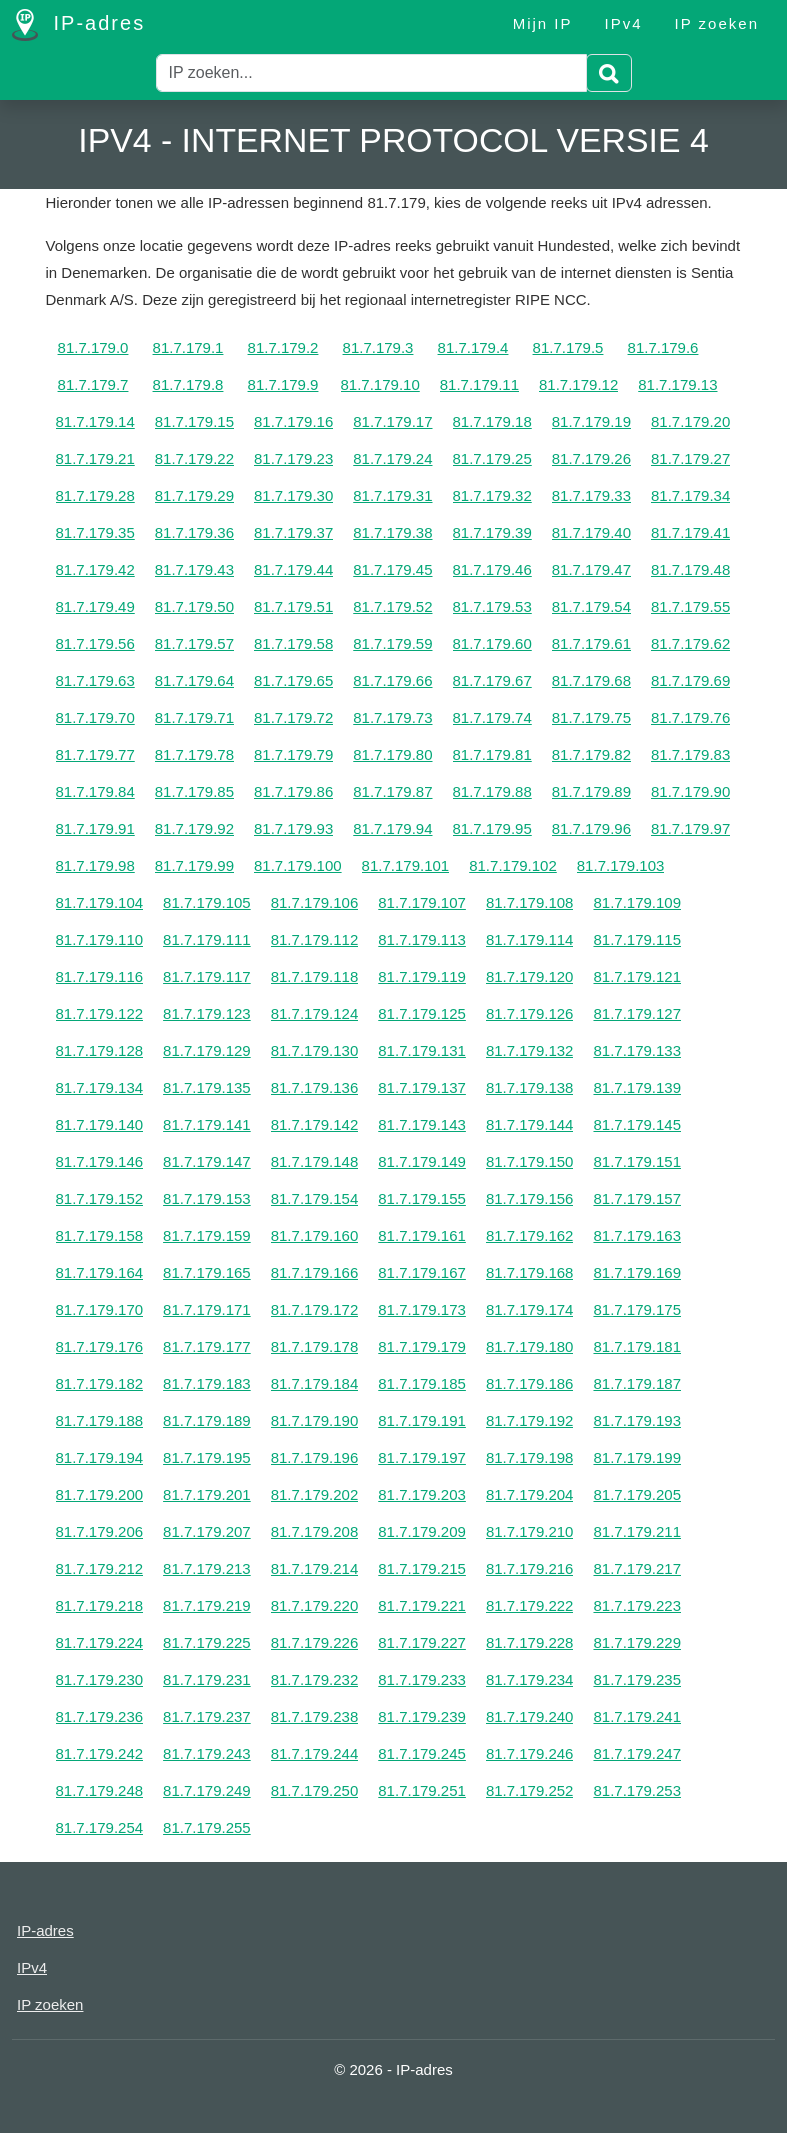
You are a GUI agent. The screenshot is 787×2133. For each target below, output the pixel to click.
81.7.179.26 (591, 458)
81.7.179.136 (315, 1087)
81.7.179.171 (207, 1309)
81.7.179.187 (637, 1383)
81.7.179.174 (530, 1309)
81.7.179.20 (690, 421)
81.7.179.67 (492, 680)
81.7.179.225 (207, 1642)
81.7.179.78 (194, 754)
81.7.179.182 (100, 1383)
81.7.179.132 (530, 1050)
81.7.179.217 (637, 1568)
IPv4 (624, 23)
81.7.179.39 (492, 532)
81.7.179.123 (207, 1013)
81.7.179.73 (392, 717)
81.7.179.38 (392, 532)
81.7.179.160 (315, 1235)
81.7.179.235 (637, 1679)
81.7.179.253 (637, 1790)
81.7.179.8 (188, 384)
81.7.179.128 (100, 1050)
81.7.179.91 (95, 828)
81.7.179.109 (637, 902)
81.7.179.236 (100, 1716)
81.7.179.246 (530, 1753)
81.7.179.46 (492, 569)
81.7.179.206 (100, 1531)
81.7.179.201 (207, 1494)
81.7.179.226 (315, 1642)
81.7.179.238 (315, 1716)
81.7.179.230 (100, 1679)
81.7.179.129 (207, 1050)
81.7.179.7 (93, 384)
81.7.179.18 (492, 421)
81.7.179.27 (690, 458)
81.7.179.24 (392, 458)
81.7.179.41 (690, 532)
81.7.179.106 (315, 902)
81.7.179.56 (95, 643)
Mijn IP (543, 23)
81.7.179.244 (315, 1753)
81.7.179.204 (530, 1494)
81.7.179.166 (315, 1272)
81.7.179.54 (591, 606)
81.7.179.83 (690, 754)
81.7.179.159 (207, 1235)
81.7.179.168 (530, 1272)
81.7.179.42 (95, 569)
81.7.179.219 (207, 1605)
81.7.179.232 (315, 1679)
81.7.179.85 (194, 791)
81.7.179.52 (392, 606)
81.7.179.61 (591, 643)
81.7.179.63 (95, 680)
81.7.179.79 (293, 754)
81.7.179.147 (207, 1161)
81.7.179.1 (188, 347)
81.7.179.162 (530, 1235)
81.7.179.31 (392, 495)
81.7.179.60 (492, 643)
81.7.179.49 (95, 606)
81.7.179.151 (637, 1161)
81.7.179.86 (293, 791)
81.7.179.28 (95, 495)
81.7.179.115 (637, 939)
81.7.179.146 (100, 1161)
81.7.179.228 (530, 1642)
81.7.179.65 (293, 680)
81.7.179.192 (530, 1420)
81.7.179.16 (293, 421)
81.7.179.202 (315, 1494)
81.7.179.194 (100, 1457)
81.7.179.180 (530, 1346)
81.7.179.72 (293, 717)
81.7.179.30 (293, 495)
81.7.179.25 (492, 458)
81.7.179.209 (422, 1531)
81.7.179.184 (315, 1383)
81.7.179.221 (422, 1605)
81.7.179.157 (637, 1198)
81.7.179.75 (591, 717)
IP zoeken (717, 23)
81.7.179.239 (422, 1716)
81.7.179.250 (315, 1790)
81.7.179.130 (315, 1050)
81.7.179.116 (100, 976)
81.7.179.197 (422, 1457)
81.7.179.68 (591, 680)
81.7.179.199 (637, 1457)
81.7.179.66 (392, 680)
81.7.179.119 (422, 976)
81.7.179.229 (637, 1642)
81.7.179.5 (568, 347)
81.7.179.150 (530, 1161)
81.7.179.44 (293, 569)
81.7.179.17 (392, 421)
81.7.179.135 (207, 1087)
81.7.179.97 (690, 828)
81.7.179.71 (194, 717)
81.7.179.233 (422, 1679)
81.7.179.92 (194, 828)
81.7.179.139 (637, 1087)
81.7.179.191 (422, 1420)
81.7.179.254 (100, 1827)
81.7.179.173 (422, 1309)
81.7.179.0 (93, 347)
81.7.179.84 (95, 791)
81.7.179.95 (492, 828)
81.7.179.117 (207, 976)
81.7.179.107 (422, 902)
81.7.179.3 (378, 347)
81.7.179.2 (283, 347)
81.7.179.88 (492, 791)
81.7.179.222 (530, 1605)
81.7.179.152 (100, 1198)
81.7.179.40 (591, 532)
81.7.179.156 (530, 1198)
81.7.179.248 (100, 1790)
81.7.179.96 (591, 828)
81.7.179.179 (422, 1346)
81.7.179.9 (283, 384)
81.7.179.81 (492, 754)
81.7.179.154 (315, 1198)
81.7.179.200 (100, 1494)
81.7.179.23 (293, 458)
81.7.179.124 (315, 1013)
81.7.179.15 (194, 421)
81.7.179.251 (422, 1790)
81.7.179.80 (392, 754)
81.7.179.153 (207, 1198)
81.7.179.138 (530, 1087)
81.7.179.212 (100, 1568)
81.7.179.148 (315, 1161)
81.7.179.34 (690, 495)
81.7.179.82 (591, 754)
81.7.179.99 (194, 865)
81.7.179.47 (591, 569)
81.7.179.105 (207, 902)
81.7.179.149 (422, 1161)
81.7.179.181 (637, 1346)
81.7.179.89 (591, 791)
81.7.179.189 (207, 1420)
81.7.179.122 (100, 1013)
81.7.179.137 (422, 1087)
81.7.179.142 (315, 1124)
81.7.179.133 (637, 1050)
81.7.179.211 (637, 1531)
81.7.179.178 (315, 1346)
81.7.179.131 (422, 1050)
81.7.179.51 (293, 606)
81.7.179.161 (422, 1235)
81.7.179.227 (422, 1642)
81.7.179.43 (194, 569)
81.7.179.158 (100, 1235)
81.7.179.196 (315, 1457)
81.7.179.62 (690, 643)
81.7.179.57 (194, 643)
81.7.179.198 (530, 1457)
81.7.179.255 (207, 1827)
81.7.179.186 (530, 1383)
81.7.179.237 (207, 1716)
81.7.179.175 (637, 1309)
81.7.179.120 (530, 976)
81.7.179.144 (530, 1124)
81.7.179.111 (207, 939)
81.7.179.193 (637, 1420)
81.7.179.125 (422, 1013)
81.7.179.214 (315, 1568)
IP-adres (78, 25)
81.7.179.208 (315, 1531)
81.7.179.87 (392, 791)
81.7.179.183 (207, 1383)
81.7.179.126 (530, 1013)
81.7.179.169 (637, 1272)
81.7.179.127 (637, 1013)
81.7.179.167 (422, 1272)
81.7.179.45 (392, 569)
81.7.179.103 (621, 865)
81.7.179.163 (637, 1235)
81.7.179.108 (530, 902)
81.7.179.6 (663, 347)
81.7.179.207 (207, 1531)
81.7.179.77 (95, 754)
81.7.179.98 (95, 865)
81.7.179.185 (422, 1383)
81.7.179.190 (315, 1420)
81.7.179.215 (422, 1568)
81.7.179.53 (492, 606)
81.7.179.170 (100, 1309)
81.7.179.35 (95, 532)
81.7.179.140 (100, 1124)
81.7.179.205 (637, 1494)
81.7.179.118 (315, 976)
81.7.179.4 (473, 347)
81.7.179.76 (690, 717)
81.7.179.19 (591, 421)
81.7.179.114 (530, 939)
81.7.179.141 (207, 1124)
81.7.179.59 (392, 643)
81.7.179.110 (100, 939)
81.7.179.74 (492, 717)
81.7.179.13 (677, 384)
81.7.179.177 (207, 1346)
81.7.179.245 (422, 1753)
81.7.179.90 (690, 791)
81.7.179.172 (315, 1309)
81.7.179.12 (578, 384)
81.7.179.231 (207, 1679)
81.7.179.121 (637, 976)
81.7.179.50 (194, 606)
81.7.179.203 (422, 1494)
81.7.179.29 (194, 495)
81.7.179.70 (95, 717)
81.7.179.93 (293, 828)
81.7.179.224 (100, 1642)
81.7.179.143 (422, 1124)
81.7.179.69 (690, 680)
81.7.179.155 (422, 1198)
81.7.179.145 (637, 1124)
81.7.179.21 (95, 458)
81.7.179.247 (637, 1753)
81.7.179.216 (530, 1568)
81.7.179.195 (207, 1457)
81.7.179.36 (194, 532)
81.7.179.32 (492, 495)
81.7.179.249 (207, 1790)
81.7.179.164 (100, 1272)
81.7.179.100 (298, 865)
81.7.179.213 (207, 1568)
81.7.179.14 (95, 421)
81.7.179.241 (637, 1716)
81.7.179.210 (530, 1531)
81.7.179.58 (293, 643)
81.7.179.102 (513, 865)
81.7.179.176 (100, 1346)
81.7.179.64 (194, 680)
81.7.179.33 (591, 495)
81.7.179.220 (315, 1605)
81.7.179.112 (315, 939)
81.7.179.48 (690, 569)
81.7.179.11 (479, 384)
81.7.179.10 (380, 384)
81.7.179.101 (406, 865)
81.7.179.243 (207, 1753)
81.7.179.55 (690, 606)
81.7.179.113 (422, 939)
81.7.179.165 (207, 1272)
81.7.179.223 (637, 1605)
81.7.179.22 (194, 458)
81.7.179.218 (100, 1605)
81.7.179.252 (530, 1790)
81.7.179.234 (530, 1679)
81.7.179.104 (100, 902)
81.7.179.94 (392, 828)
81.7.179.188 (100, 1420)
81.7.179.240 (530, 1716)
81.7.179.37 (293, 532)
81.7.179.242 (100, 1753)
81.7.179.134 (100, 1087)
